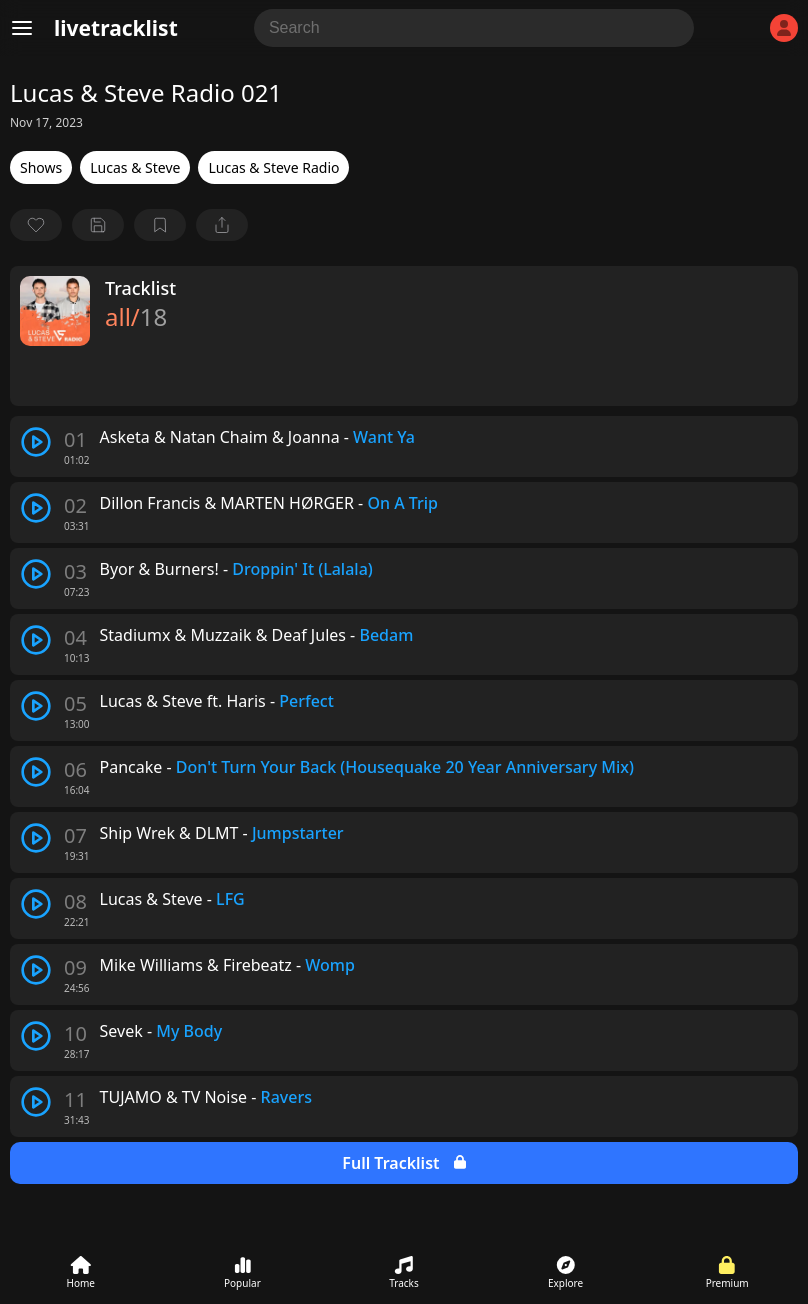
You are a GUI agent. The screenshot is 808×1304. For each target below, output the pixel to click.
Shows (41, 167)
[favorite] (36, 225)
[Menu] (22, 28)
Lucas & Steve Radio (273, 167)
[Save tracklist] (98, 225)
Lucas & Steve (135, 167)
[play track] (36, 442)
